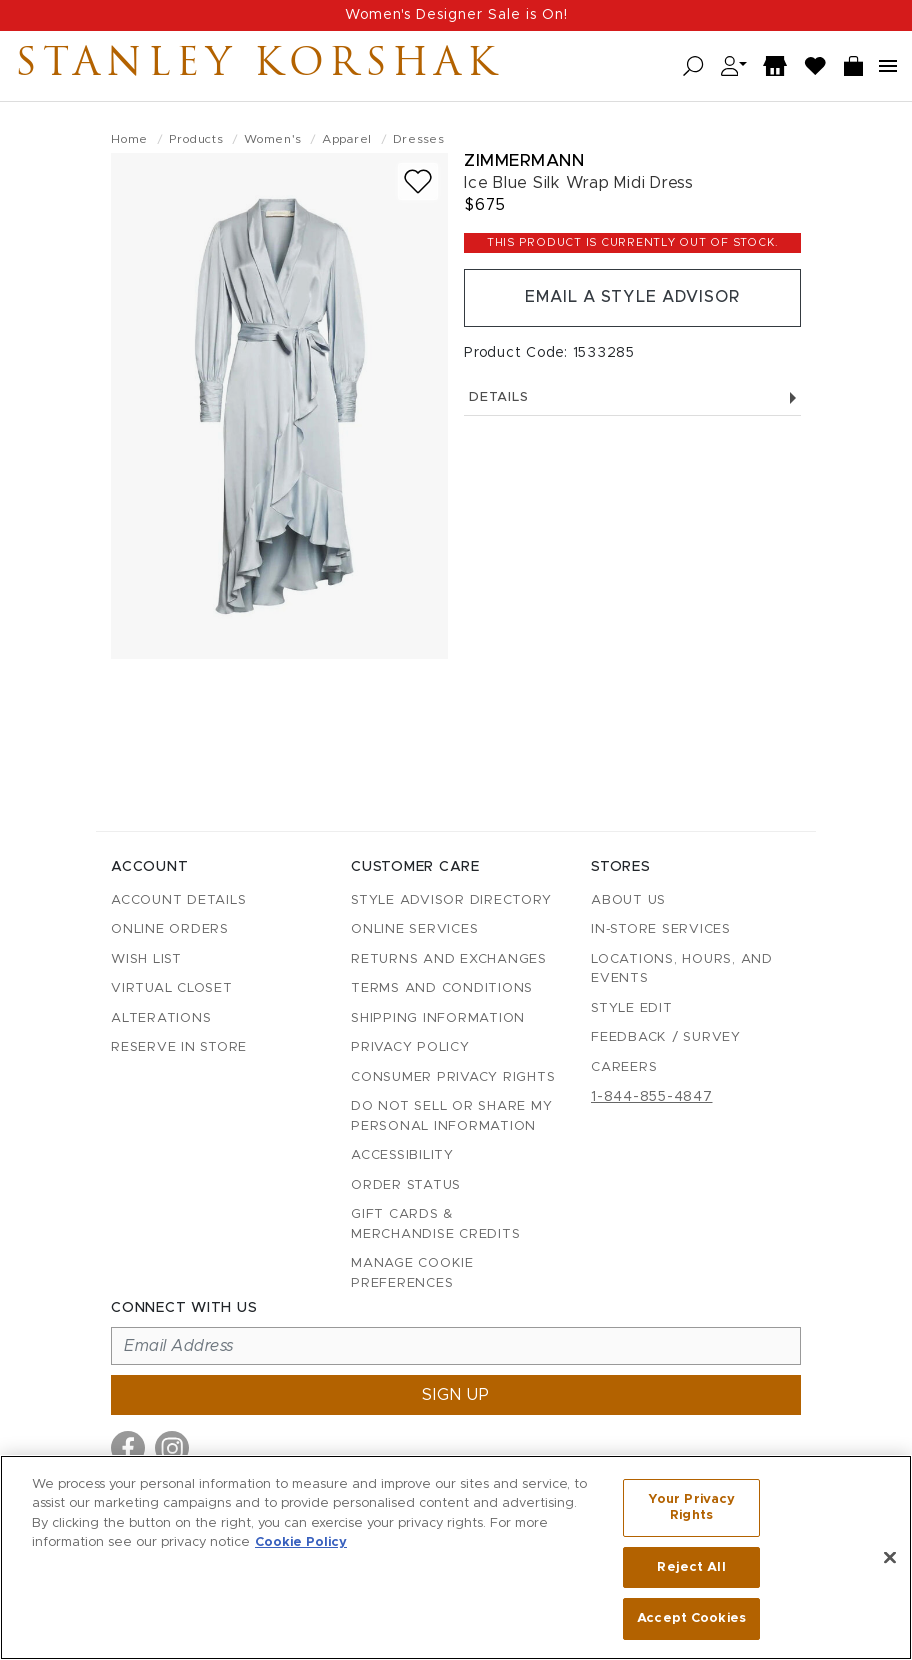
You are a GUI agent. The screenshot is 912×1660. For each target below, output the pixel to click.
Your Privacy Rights (692, 1508)
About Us (628, 900)
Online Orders (170, 929)
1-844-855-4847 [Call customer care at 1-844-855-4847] (652, 1097)
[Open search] (693, 66)
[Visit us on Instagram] (172, 1448)
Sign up (456, 1395)
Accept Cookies (691, 1618)
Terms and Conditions (442, 988)
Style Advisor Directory (451, 900)
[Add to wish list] (418, 181)
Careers (624, 1067)
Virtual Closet (172, 988)
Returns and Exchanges (449, 959)
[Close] (890, 1558)
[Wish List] (816, 66)
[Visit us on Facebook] (128, 1448)
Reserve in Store (179, 1047)
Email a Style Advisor (632, 298)
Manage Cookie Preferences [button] (412, 1273)
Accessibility (402, 1155)
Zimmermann (524, 160)
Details (632, 397)
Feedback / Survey (666, 1037)
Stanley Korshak (259, 66)
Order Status (406, 1185)
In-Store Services (661, 929)
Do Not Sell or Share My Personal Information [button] (451, 1116)
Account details (178, 900)
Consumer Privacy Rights (453, 1077)
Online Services (414, 929)
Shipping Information (438, 1018)
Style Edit (632, 1008)
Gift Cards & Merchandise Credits (435, 1224)
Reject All (691, 1567)
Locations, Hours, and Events (682, 969)
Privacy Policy (410, 1047)
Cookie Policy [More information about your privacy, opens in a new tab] (301, 1542)
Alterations (161, 1018)
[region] (456, 1557)
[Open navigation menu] (888, 66)
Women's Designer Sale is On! (456, 15)
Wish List (146, 959)
